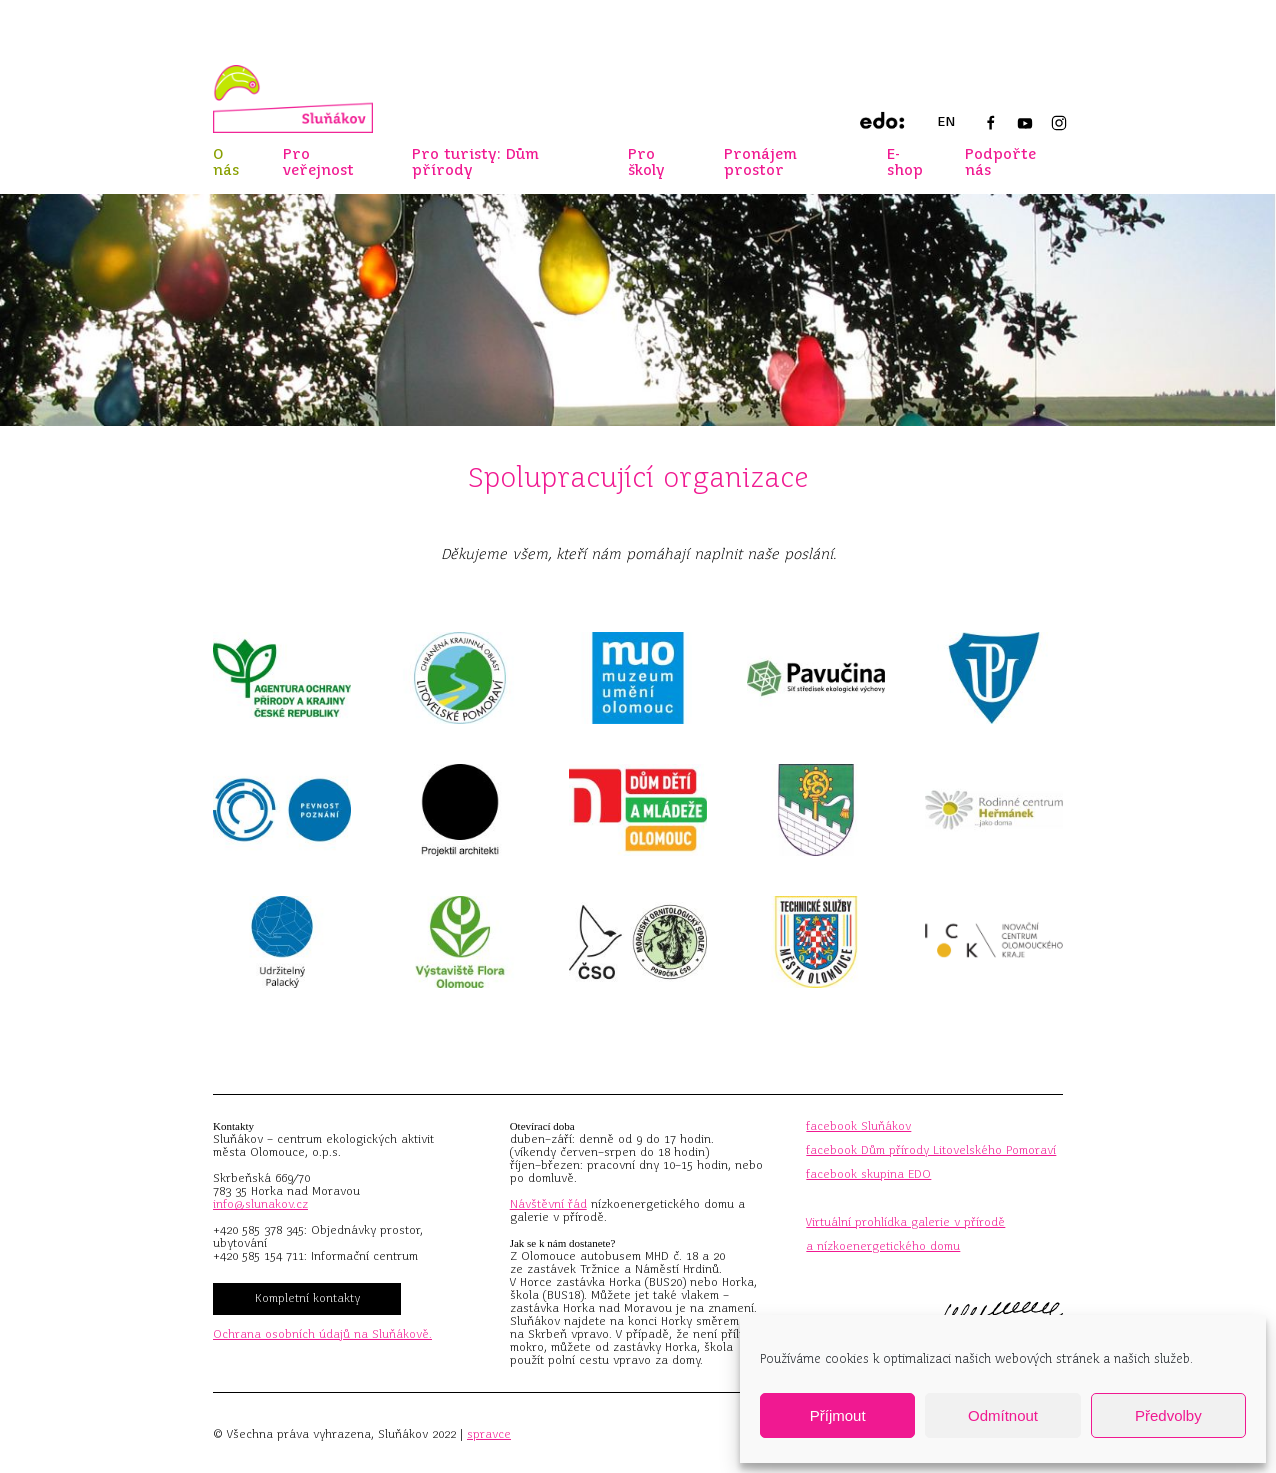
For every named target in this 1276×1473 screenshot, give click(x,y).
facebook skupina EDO (868, 1174)
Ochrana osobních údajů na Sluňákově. (322, 1334)
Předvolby (1168, 1415)
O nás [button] (226, 162)
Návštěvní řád (548, 1204)
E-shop (905, 162)
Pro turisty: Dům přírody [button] (475, 162)
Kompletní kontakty (307, 1298)
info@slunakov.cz (260, 1204)
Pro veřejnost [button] (318, 162)
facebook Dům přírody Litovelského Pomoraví (931, 1150)
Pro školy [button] (646, 162)
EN (946, 121)
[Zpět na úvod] (293, 99)
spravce (489, 1434)
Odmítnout (1003, 1415)
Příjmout (838, 1415)
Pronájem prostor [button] (760, 162)
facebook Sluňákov (858, 1126)
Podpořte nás (1000, 162)
